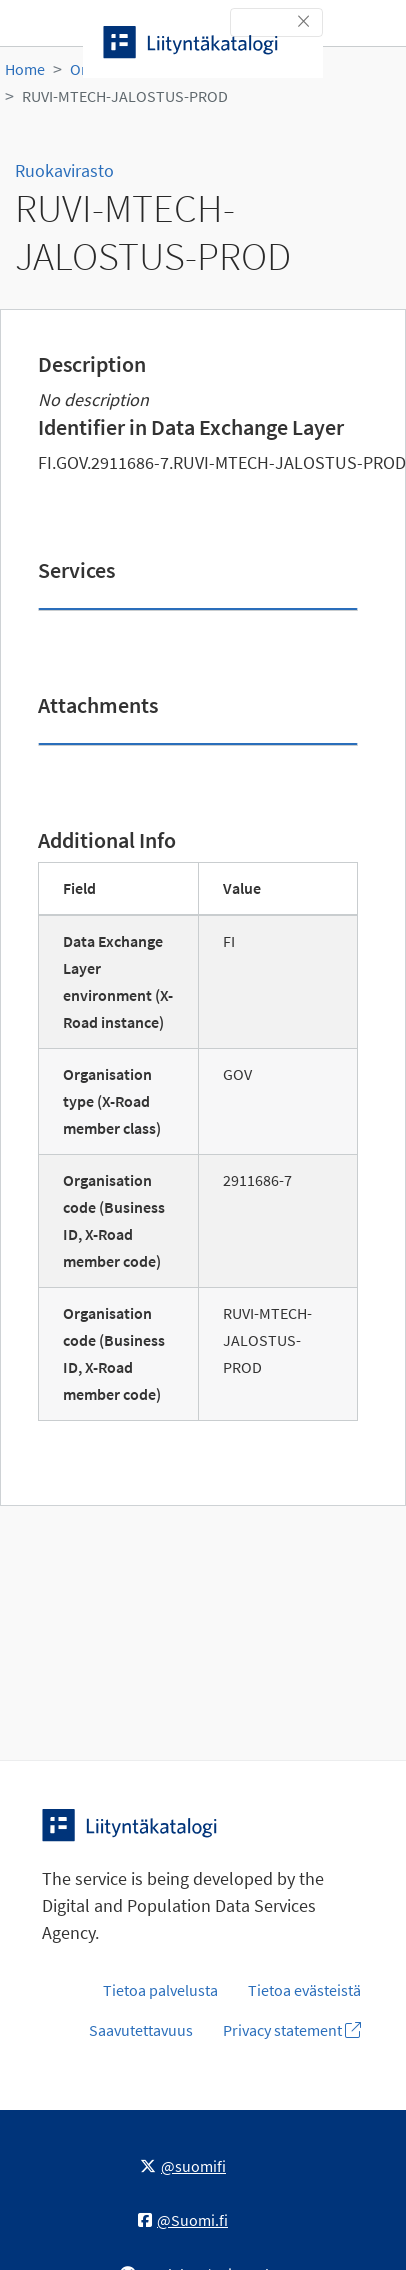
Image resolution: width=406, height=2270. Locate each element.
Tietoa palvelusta (160, 1990)
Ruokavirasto (64, 170)
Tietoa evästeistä (304, 1990)
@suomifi (183, 2166)
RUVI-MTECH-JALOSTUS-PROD (125, 96)
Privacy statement (292, 2030)
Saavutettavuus (141, 2030)
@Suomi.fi (183, 2220)
